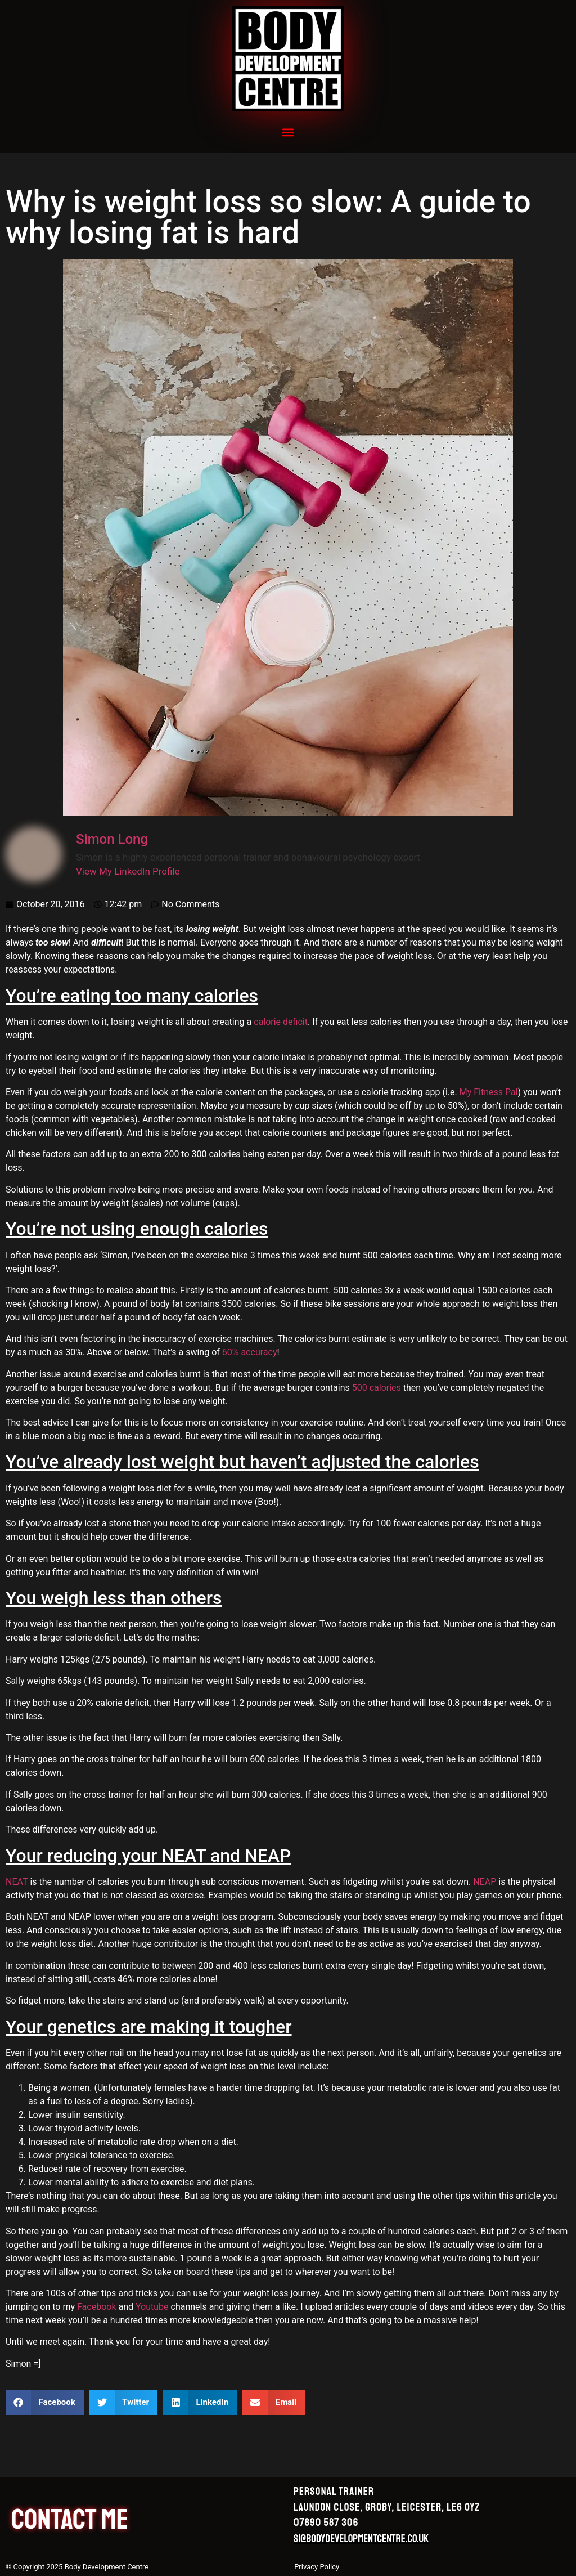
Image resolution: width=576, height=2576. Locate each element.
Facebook (96, 2306)
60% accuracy (249, 1352)
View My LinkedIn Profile (128, 871)
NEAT (17, 1881)
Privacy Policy (316, 2566)
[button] (288, 132)
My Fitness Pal (489, 1092)
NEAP (484, 1881)
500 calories (376, 1387)
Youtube (152, 2306)
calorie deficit (281, 1021)
